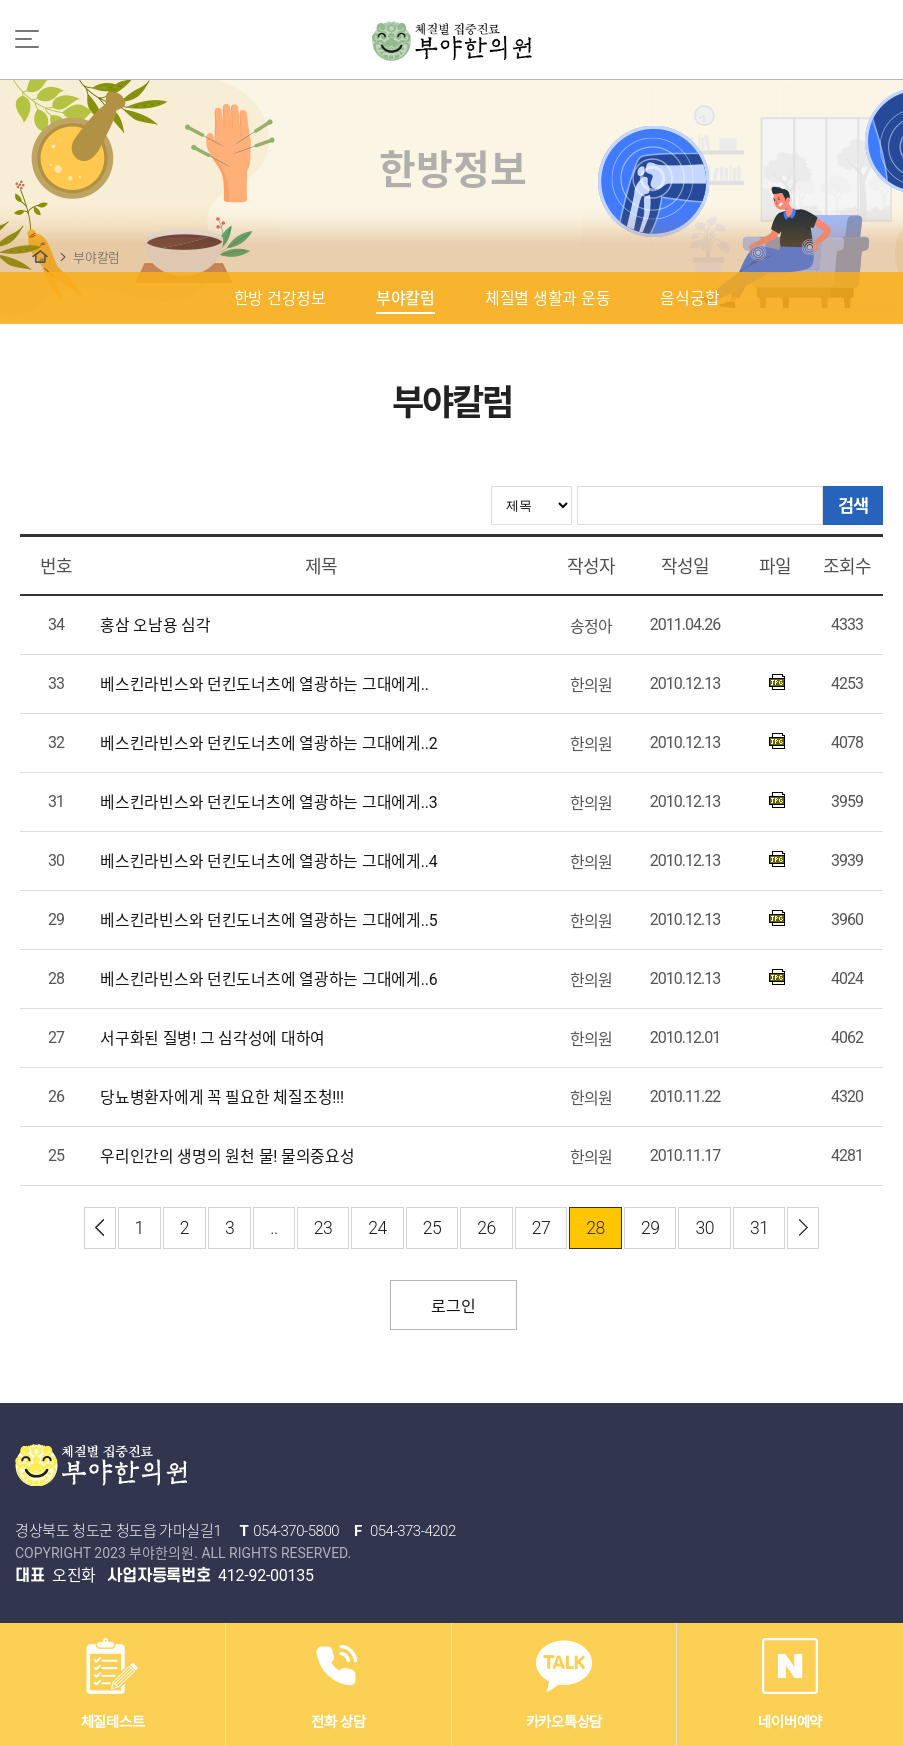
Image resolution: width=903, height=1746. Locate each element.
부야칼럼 (96, 257)
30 (704, 1228)
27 (541, 1228)
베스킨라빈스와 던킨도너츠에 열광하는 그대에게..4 (268, 861)
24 (377, 1228)
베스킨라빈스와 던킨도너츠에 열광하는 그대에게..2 (268, 743)
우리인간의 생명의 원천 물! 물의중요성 (227, 1156)
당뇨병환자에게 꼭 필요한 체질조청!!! (222, 1097)
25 (432, 1228)
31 (759, 1228)
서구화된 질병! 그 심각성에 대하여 (212, 1038)
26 (486, 1228)
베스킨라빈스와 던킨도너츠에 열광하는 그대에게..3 (268, 802)
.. (273, 1228)
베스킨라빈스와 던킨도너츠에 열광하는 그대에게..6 (268, 979)
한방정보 (40, 256)
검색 (853, 505)
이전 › (803, 1228)
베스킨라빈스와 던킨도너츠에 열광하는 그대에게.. (264, 684)
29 (650, 1228)
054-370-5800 (296, 1531)
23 (323, 1228)
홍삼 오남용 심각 (155, 625)
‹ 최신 (100, 1228)
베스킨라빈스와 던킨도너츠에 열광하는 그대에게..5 (268, 920)
